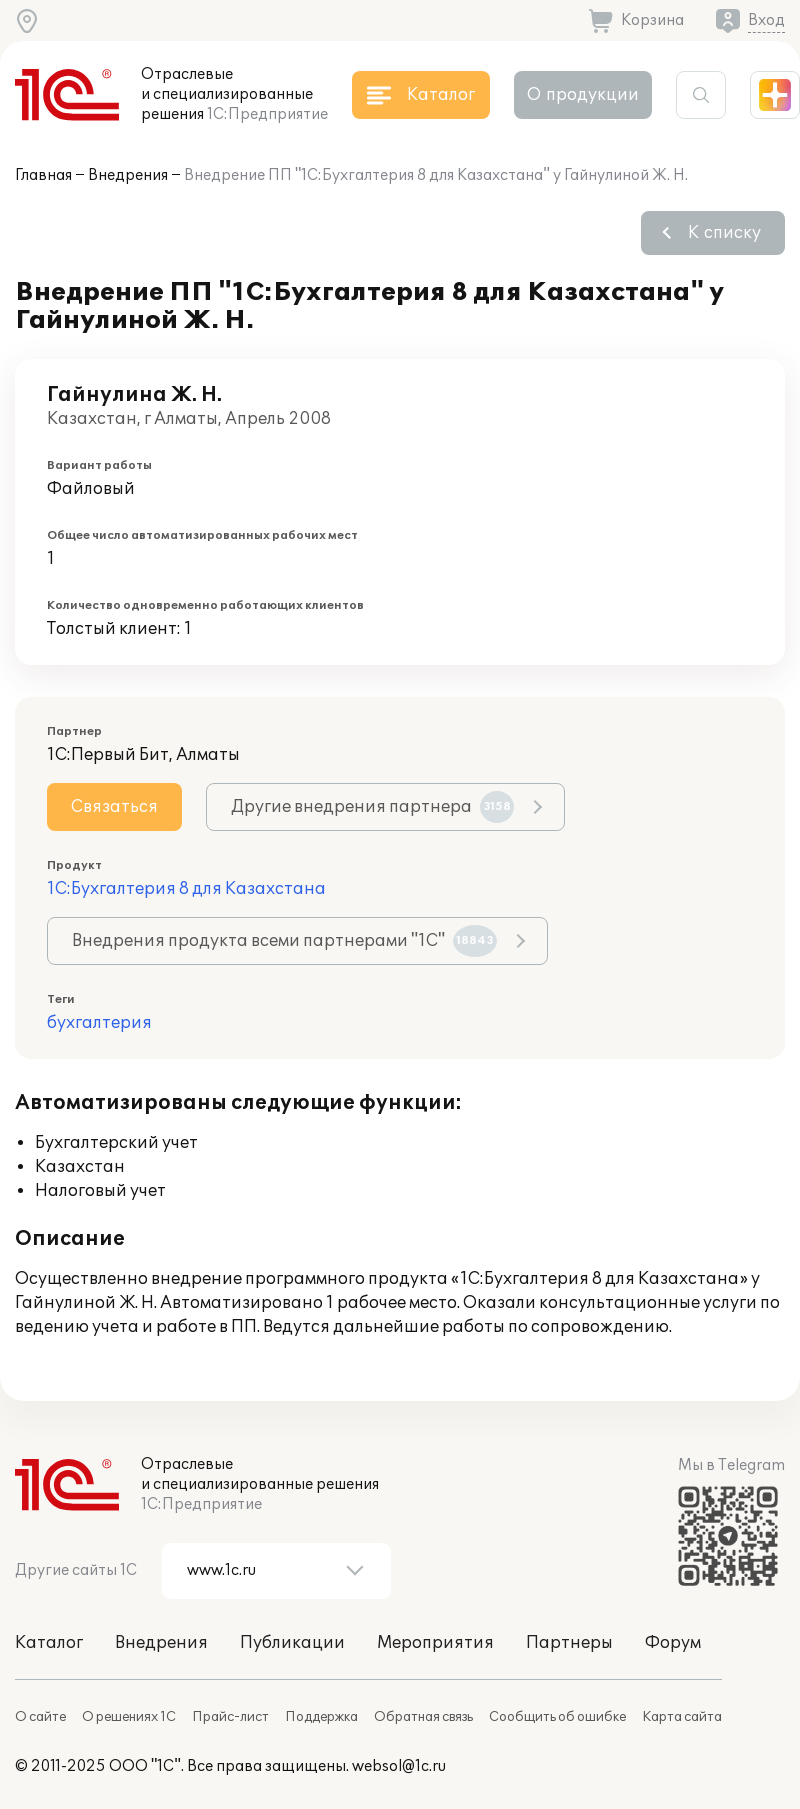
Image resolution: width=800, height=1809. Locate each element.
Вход (766, 20)
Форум (673, 1643)
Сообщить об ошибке (557, 1717)
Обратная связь (423, 1717)
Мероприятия (435, 1643)
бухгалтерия (99, 1023)
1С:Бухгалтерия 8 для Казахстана (186, 889)
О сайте (40, 1717)
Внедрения (128, 175)
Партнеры (569, 1643)
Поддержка (321, 1717)
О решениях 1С (129, 1717)
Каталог (49, 1643)
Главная (43, 175)
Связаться (114, 807)
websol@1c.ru (399, 1766)
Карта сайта (682, 1717)
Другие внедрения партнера (372, 807)
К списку (724, 233)
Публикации (292, 1643)
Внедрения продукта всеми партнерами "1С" (284, 941)
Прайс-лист (230, 1717)
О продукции (583, 95)
